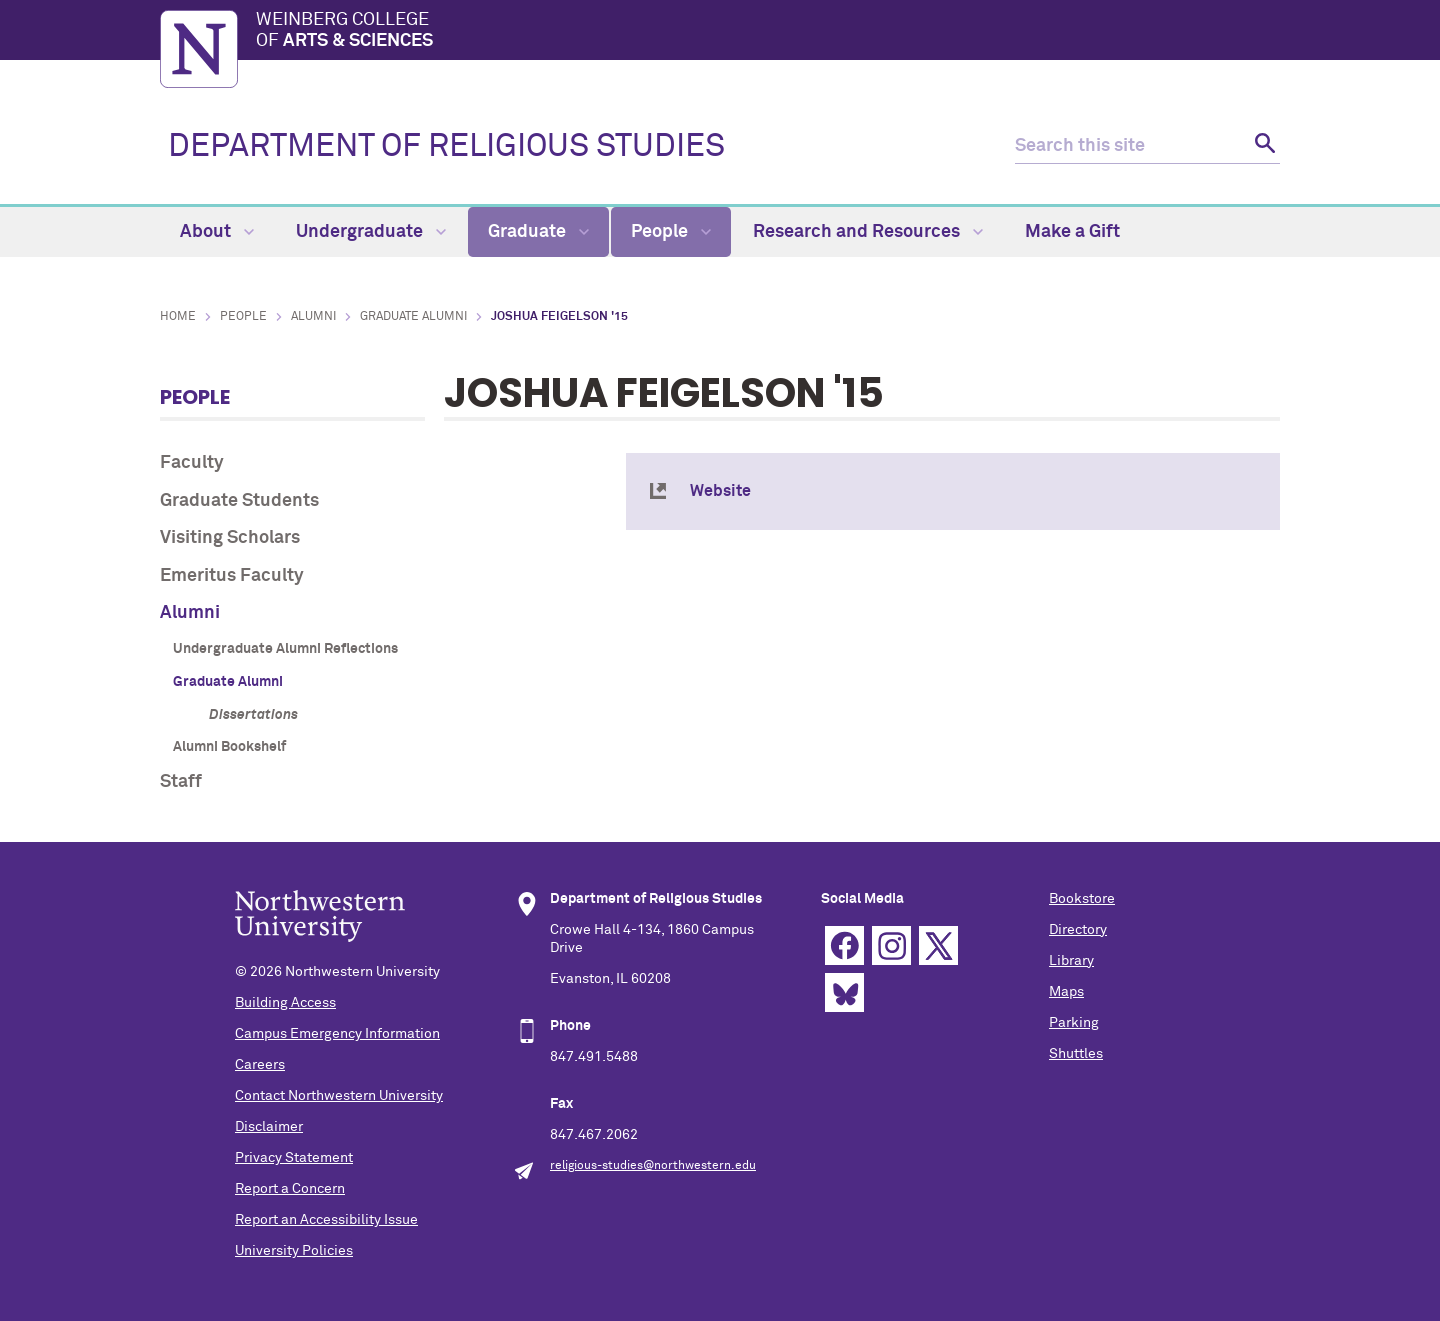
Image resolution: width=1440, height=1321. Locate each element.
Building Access (285, 1003)
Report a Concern (290, 1189)
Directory (1078, 930)
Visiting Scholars (230, 538)
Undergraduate (371, 232)
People (671, 232)
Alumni (313, 317)
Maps (1066, 992)
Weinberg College (768, 32)
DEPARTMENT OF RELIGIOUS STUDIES (446, 147)
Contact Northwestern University (339, 1096)
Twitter (938, 945)
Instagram (891, 945)
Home (178, 317)
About (217, 232)
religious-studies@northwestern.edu (653, 1166)
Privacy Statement (294, 1158)
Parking (1074, 1023)
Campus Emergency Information (337, 1034)
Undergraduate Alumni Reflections (285, 649)
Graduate (538, 232)
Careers (260, 1065)
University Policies (294, 1251)
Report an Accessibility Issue (326, 1220)
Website (720, 491)
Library (1071, 961)
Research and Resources (868, 232)
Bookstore (1082, 899)
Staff (181, 782)
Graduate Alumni (413, 317)
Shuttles (1076, 1054)
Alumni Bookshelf (229, 747)
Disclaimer (269, 1127)
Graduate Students (239, 501)
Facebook (844, 945)
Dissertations (253, 715)
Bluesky (844, 992)
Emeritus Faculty (232, 576)
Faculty (192, 463)
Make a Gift (1072, 232)
